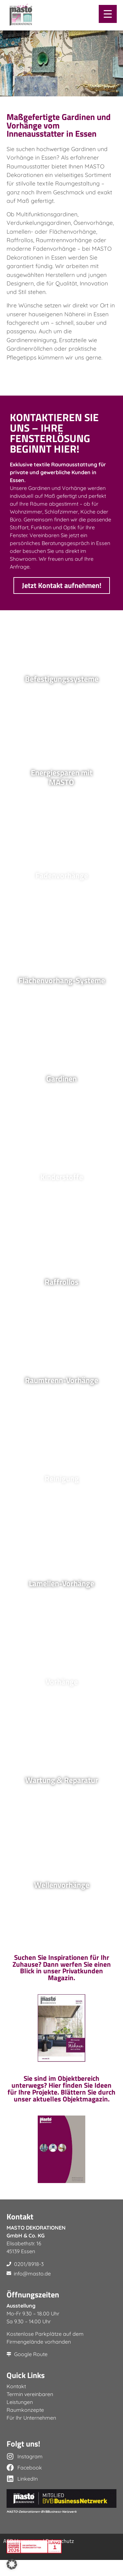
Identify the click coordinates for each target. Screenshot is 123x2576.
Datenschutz (60, 2557)
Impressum (29, 2557)
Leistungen (20, 2418)
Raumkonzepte (25, 2426)
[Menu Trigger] (108, 14)
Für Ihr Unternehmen (31, 2433)
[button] (12, 2564)
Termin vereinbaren (30, 2410)
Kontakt (16, 2402)
